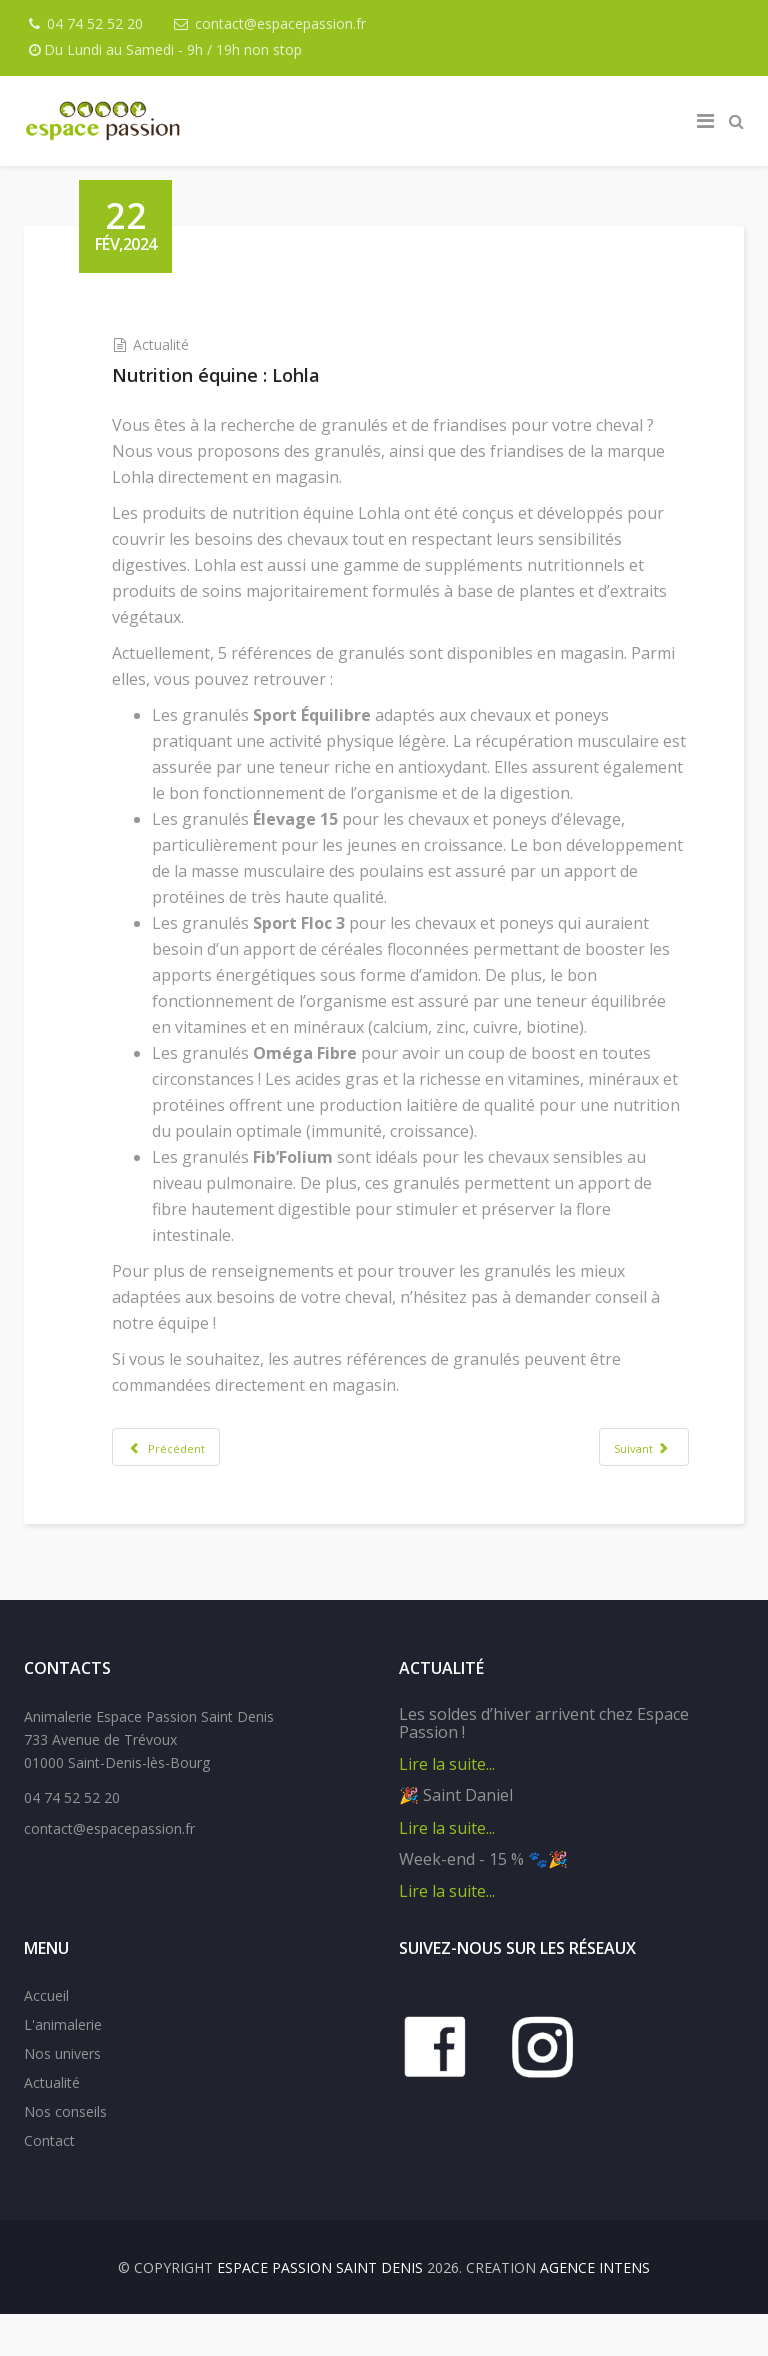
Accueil (46, 2037)
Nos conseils (65, 2153)
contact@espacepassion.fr (285, 23)
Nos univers (62, 2095)
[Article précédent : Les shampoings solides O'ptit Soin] (181, 1473)
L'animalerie (63, 2066)
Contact (49, 2182)
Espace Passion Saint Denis (320, 2309)
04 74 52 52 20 (98, 23)
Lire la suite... (447, 1806)
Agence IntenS (595, 2309)
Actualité (176, 344)
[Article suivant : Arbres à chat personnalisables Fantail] (629, 1473)
